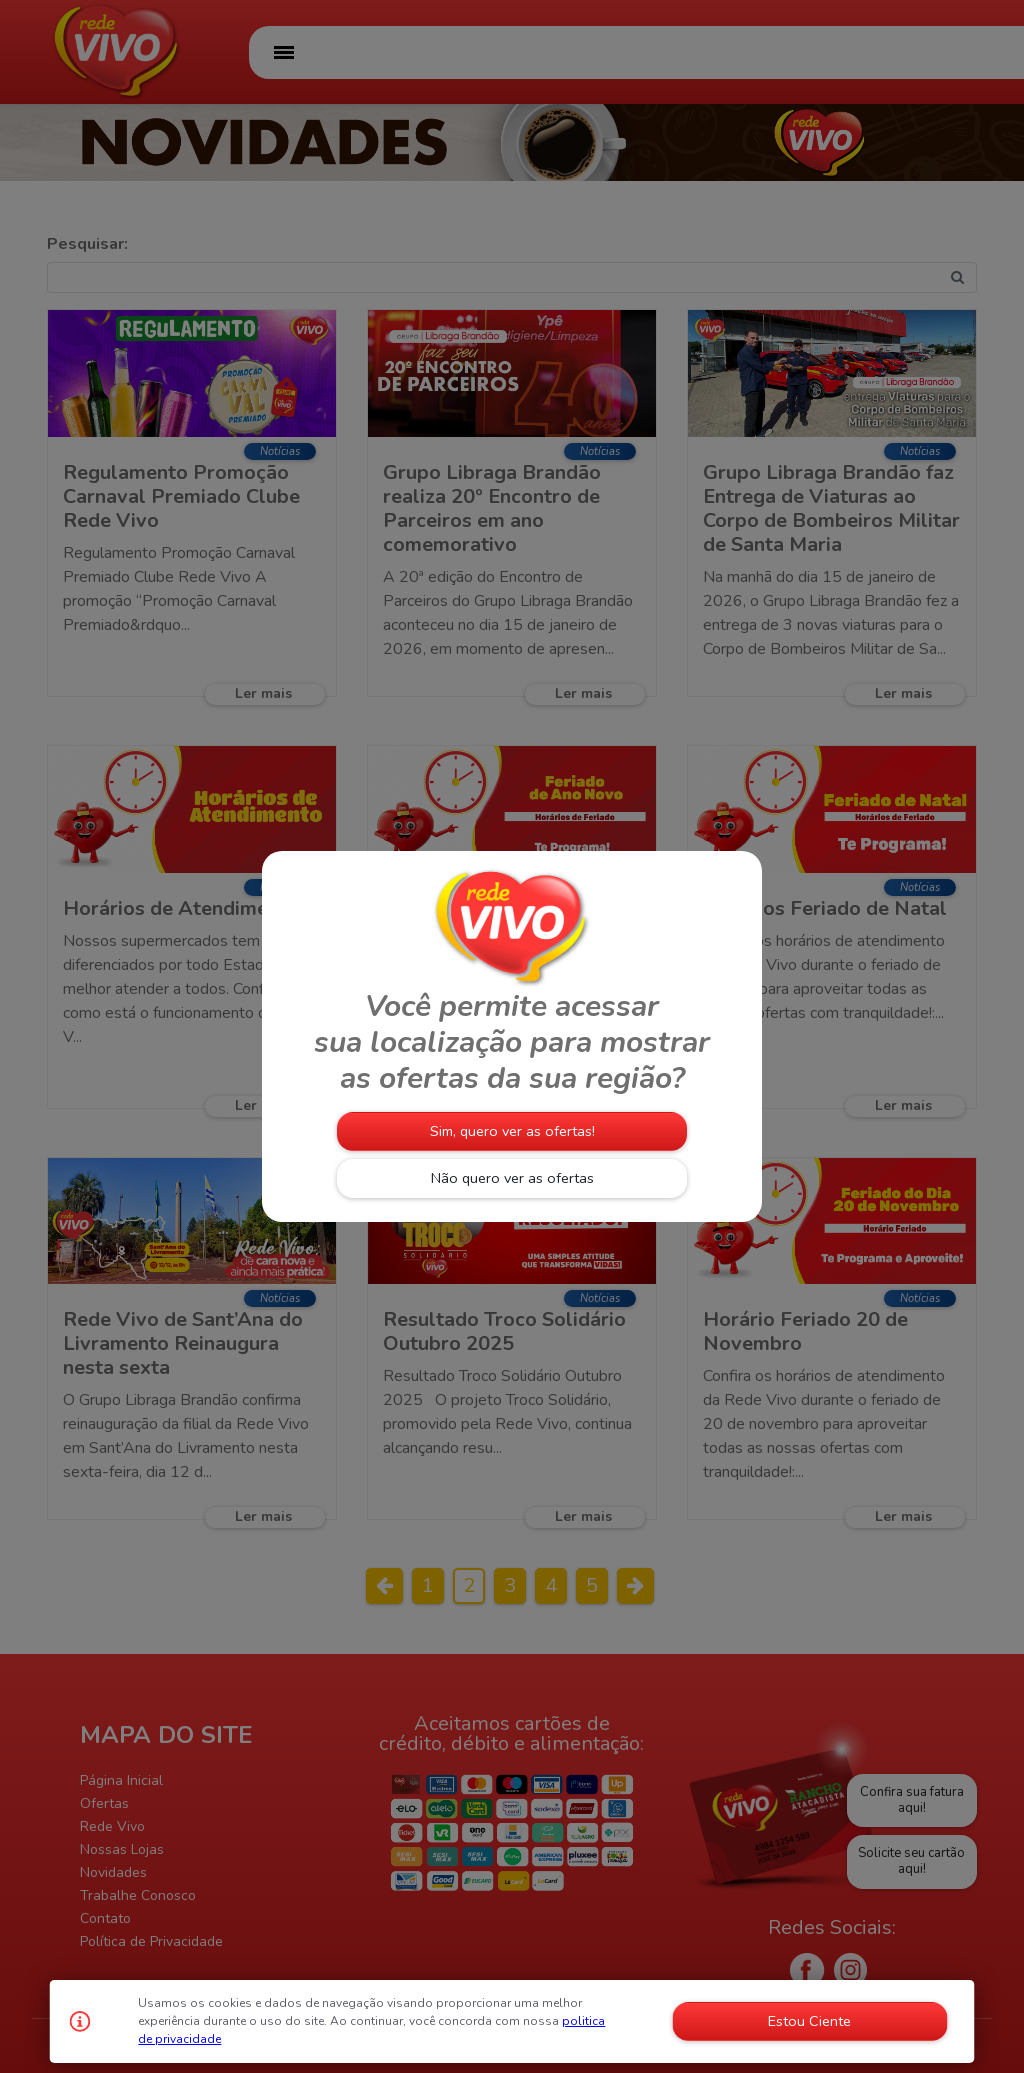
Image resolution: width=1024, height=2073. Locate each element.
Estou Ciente (809, 2021)
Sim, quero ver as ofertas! (512, 1131)
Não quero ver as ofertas (512, 1178)
